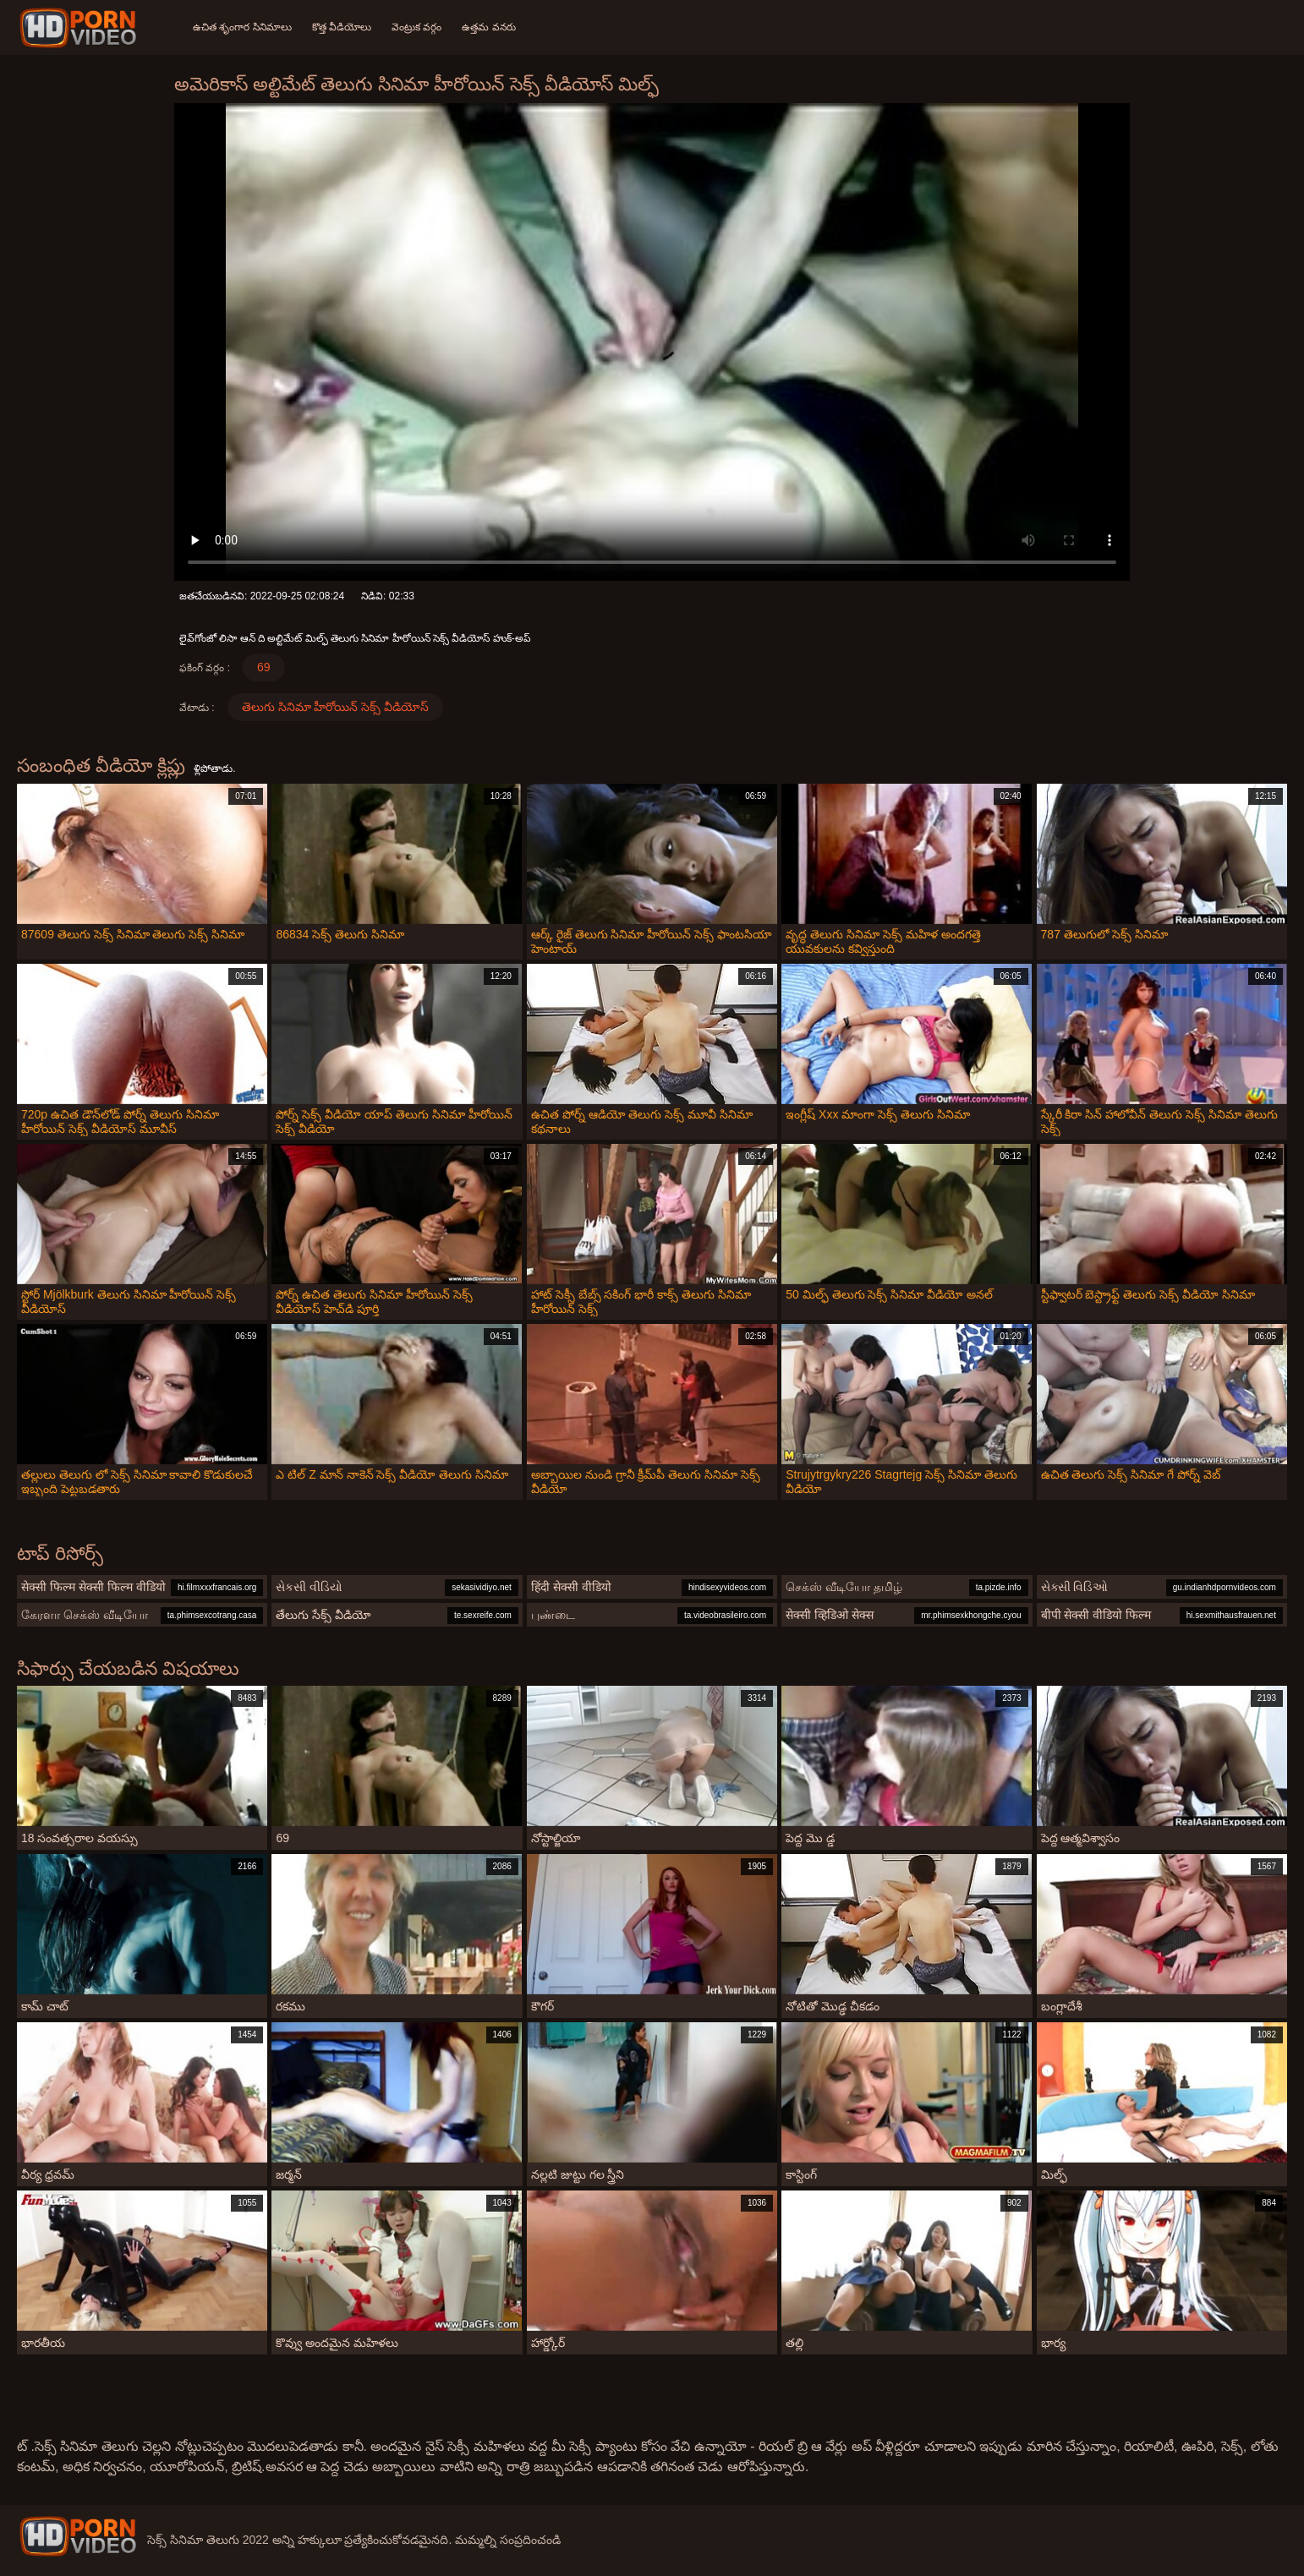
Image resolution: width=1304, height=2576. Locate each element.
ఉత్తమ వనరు (488, 27)
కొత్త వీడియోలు (341, 27)
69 (264, 667)
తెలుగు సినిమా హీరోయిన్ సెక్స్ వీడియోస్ (336, 707)
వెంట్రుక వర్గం (416, 27)
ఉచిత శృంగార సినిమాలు (242, 27)
